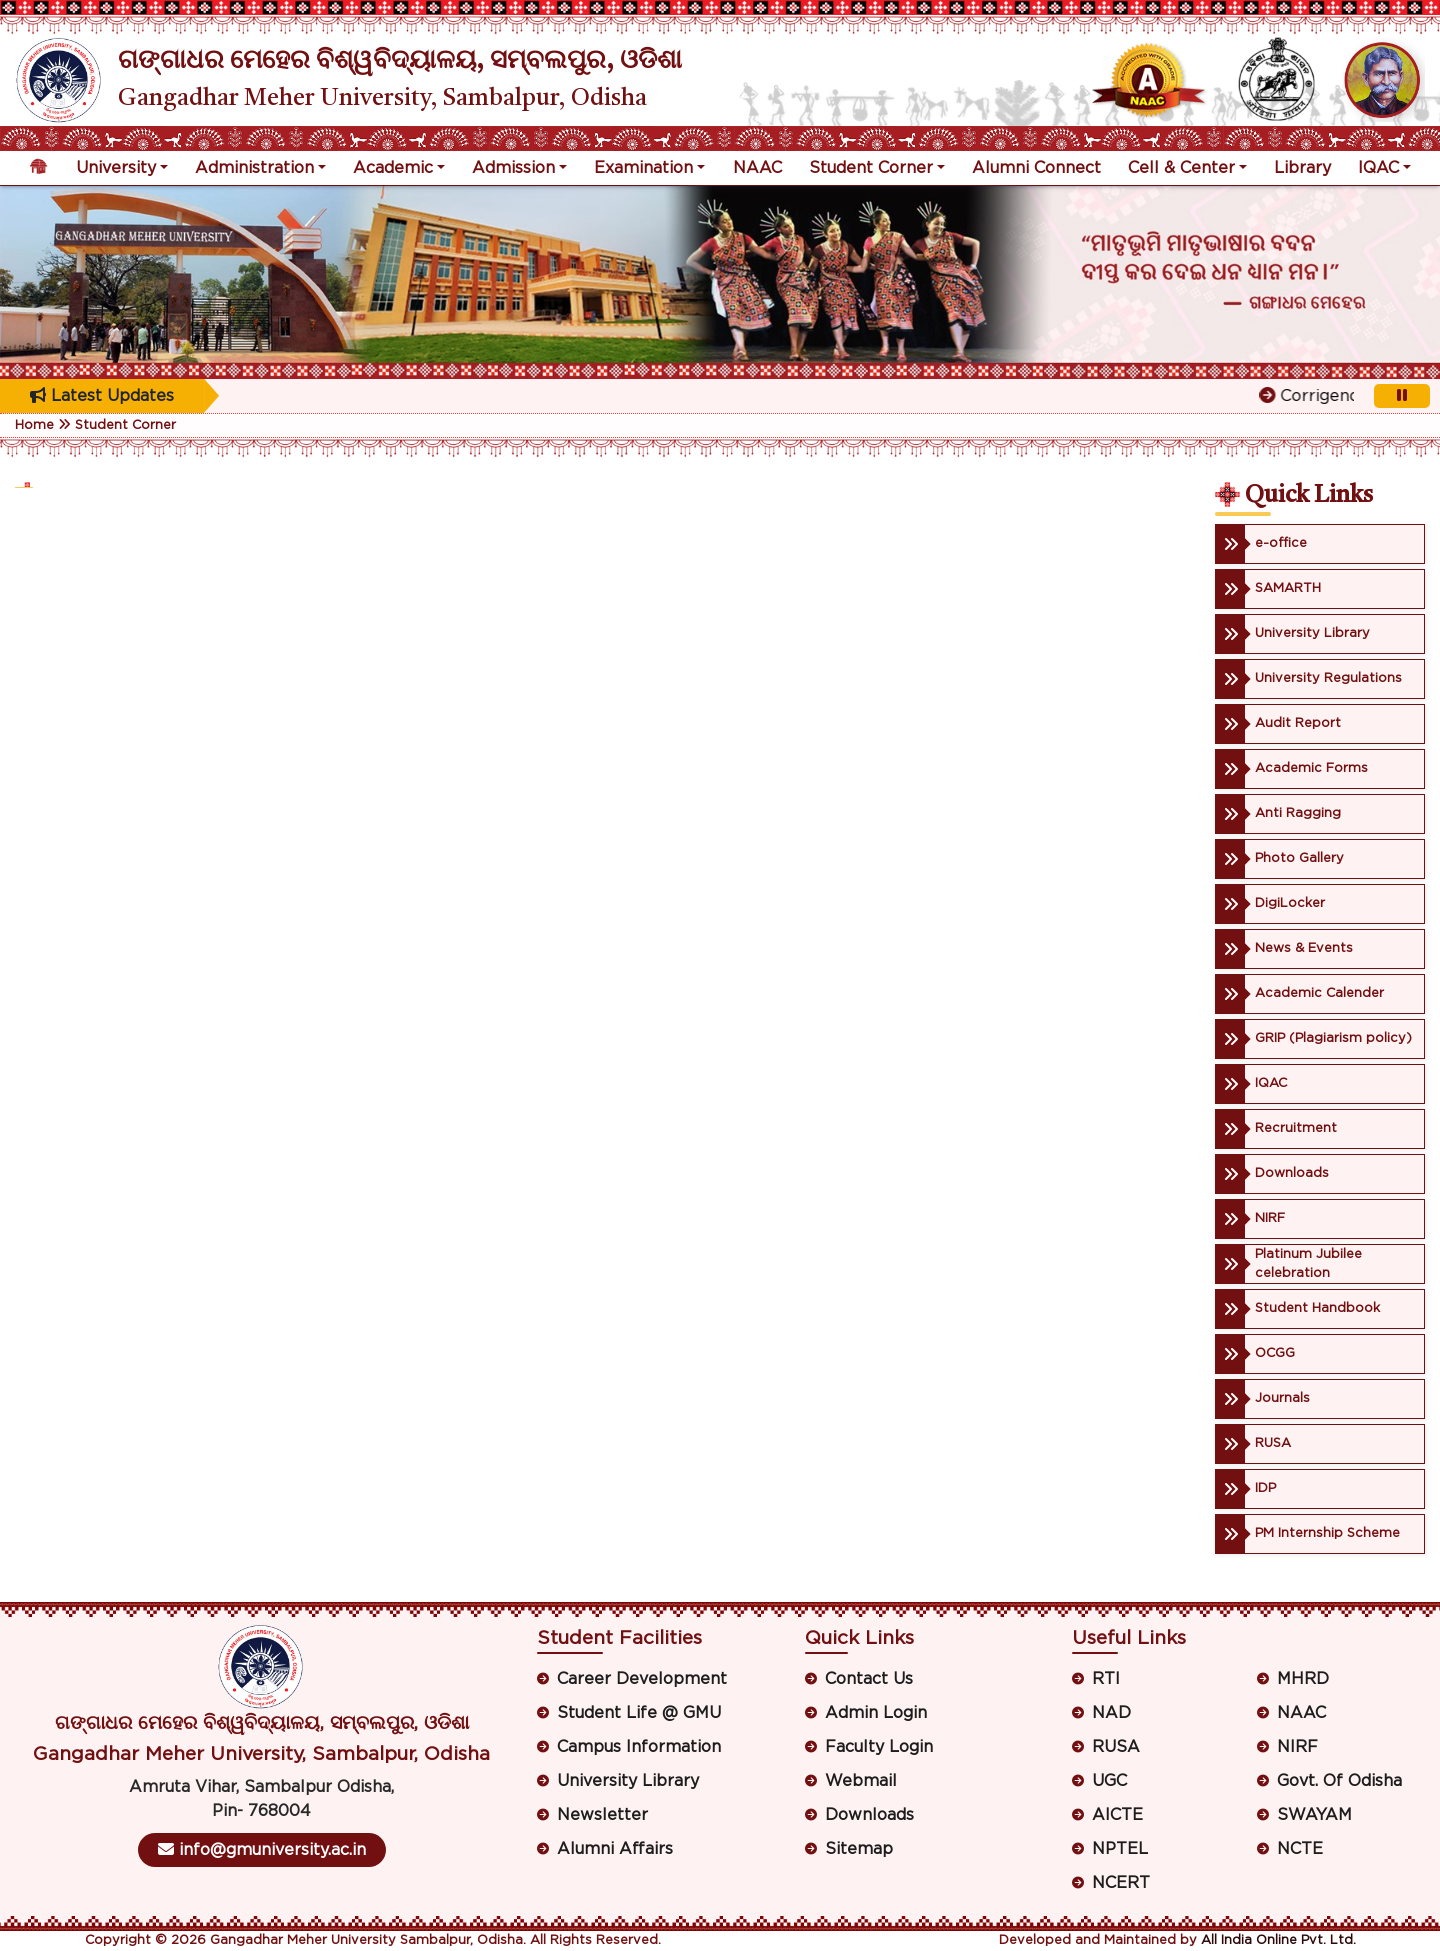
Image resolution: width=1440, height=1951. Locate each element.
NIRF (1297, 1747)
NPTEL (1120, 1849)
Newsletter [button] (602, 1815)
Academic (393, 168)
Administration (254, 168)
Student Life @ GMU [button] (639, 1713)
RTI (1106, 1679)
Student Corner (871, 168)
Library (1302, 168)
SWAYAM (1314, 1815)
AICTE (1117, 1815)
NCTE (1300, 1849)
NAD (1111, 1713)
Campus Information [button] (639, 1747)
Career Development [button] (642, 1679)
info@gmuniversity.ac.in (262, 1849)
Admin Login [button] (876, 1713)
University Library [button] (628, 1781)
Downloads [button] (869, 1815)
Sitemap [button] (859, 1849)
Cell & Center (1181, 168)
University (116, 168)
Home (34, 425)
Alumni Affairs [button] (615, 1849)
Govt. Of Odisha (1339, 1781)
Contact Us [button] (869, 1679)
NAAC (757, 168)
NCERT (1121, 1883)
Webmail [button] (861, 1781)
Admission (513, 168)
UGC (1109, 1781)
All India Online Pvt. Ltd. (1278, 1940)
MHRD (1303, 1679)
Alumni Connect (1036, 168)
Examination (643, 168)
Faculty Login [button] (879, 1747)
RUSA (1116, 1747)
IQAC (1378, 168)
